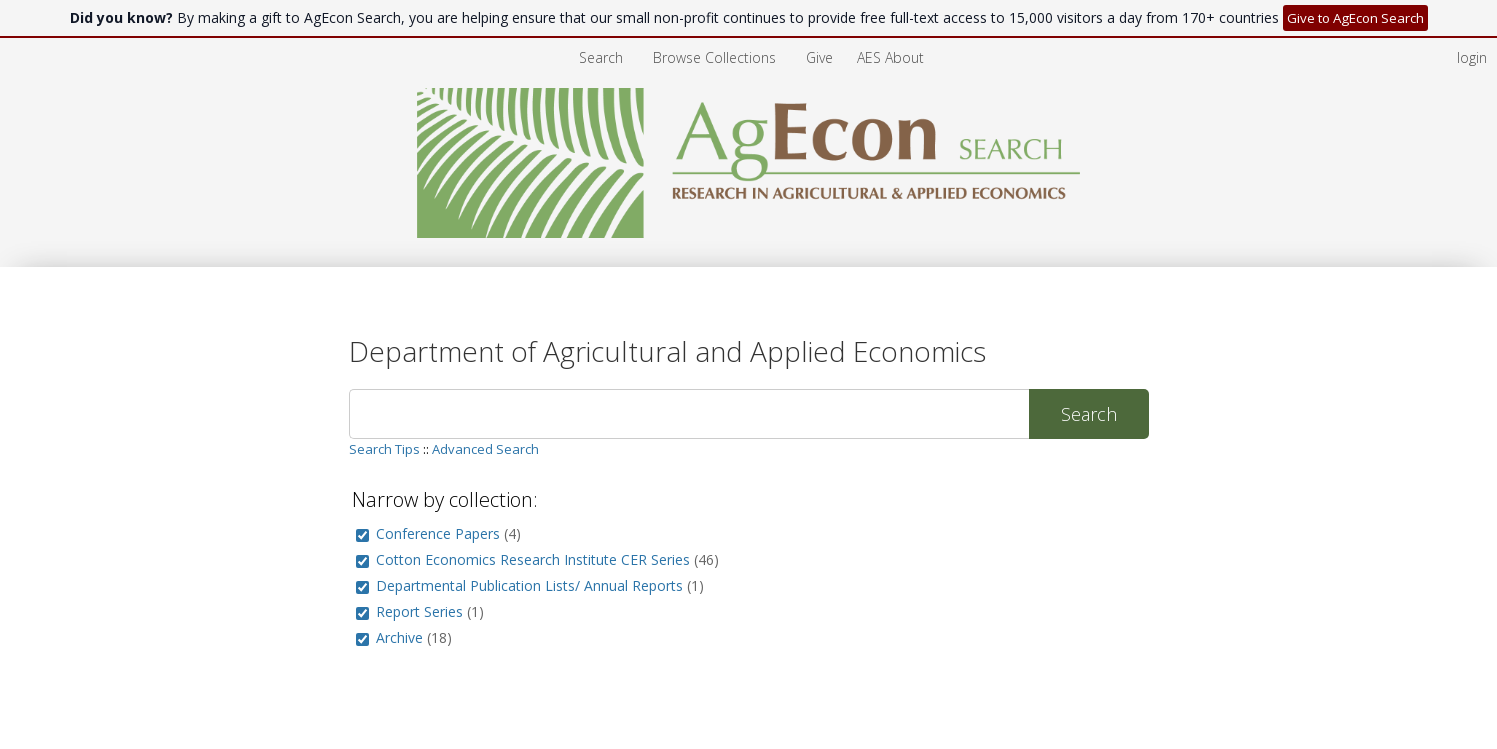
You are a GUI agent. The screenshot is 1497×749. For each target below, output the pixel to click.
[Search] (689, 414)
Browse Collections (716, 57)
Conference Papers (438, 533)
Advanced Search (485, 449)
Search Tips (384, 449)
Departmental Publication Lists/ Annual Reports (529, 585)
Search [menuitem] (601, 57)
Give (821, 57)
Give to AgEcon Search (1355, 18)
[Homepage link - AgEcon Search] (748, 232)
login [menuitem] (1472, 57)
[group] (362, 535)
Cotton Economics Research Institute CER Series (533, 559)
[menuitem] (716, 57)
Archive (399, 637)
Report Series (419, 611)
